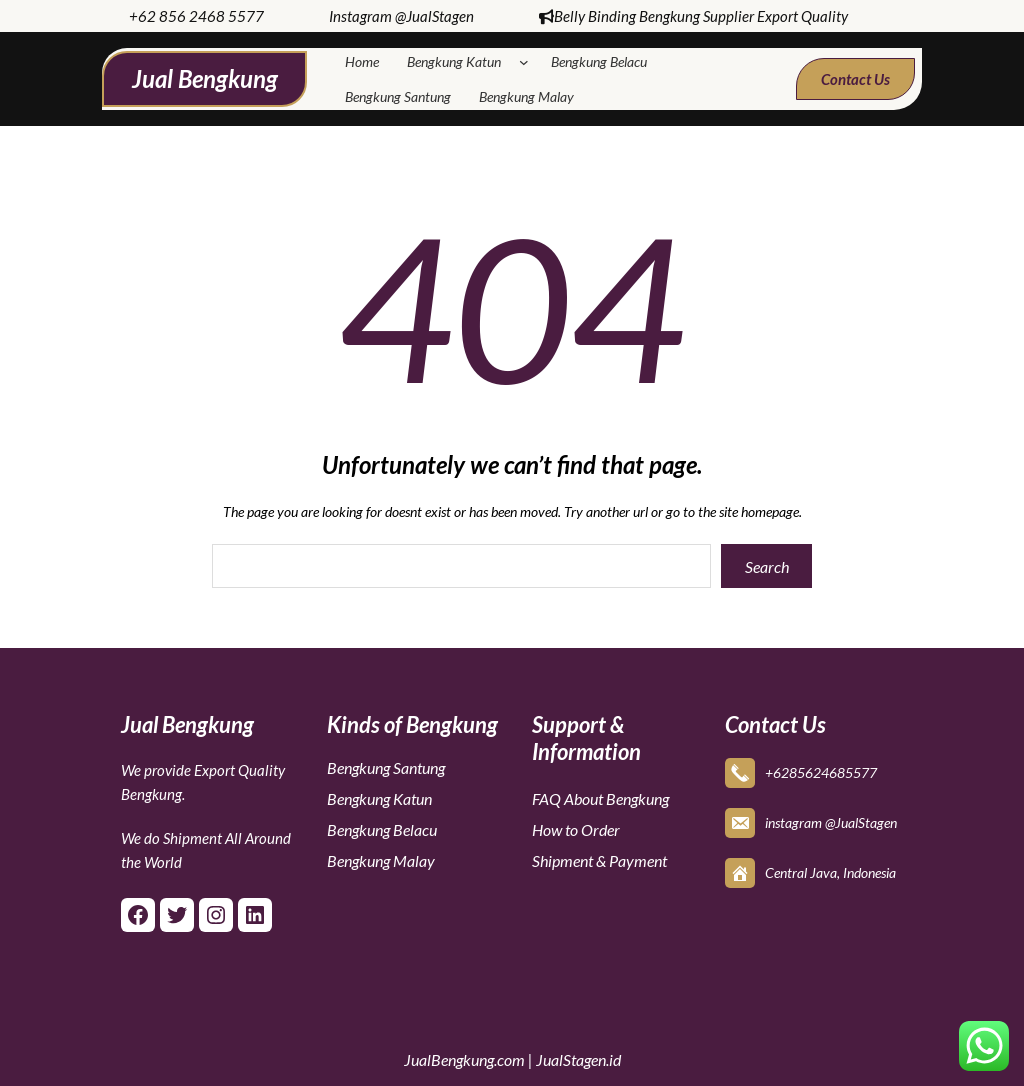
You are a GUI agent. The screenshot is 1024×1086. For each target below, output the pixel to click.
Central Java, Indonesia (830, 868)
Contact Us (855, 79)
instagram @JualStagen (831, 818)
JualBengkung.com (464, 1059)
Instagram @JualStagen (401, 16)
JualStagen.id (578, 1059)
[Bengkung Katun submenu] (528, 62)
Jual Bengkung (205, 78)
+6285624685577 (821, 768)
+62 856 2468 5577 (196, 16)
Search (767, 566)
